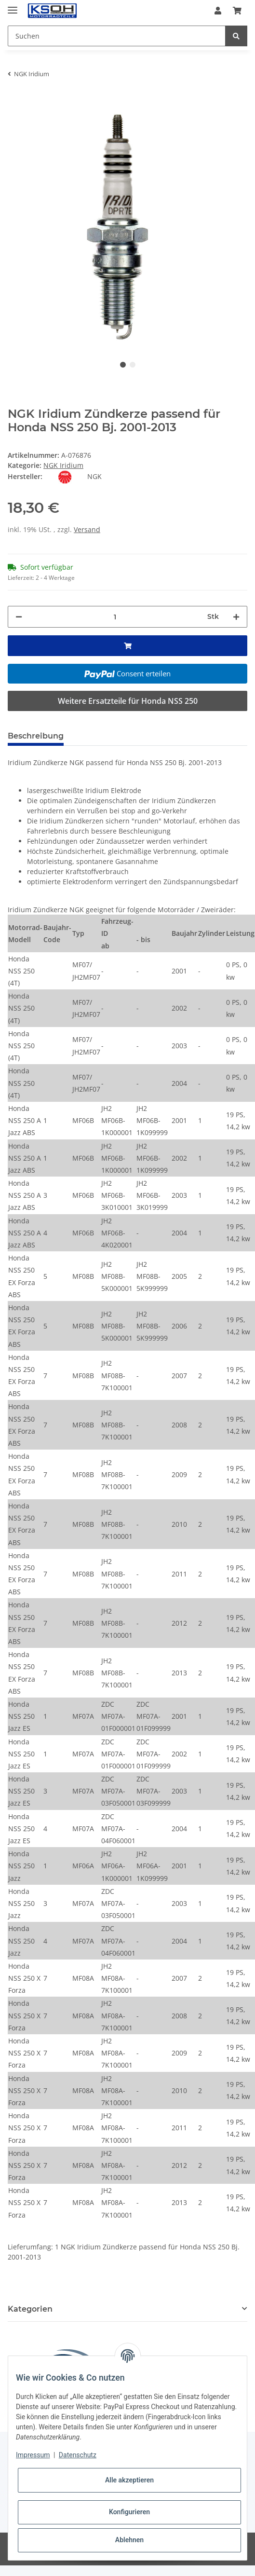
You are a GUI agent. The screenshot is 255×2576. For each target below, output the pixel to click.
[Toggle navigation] (12, 6)
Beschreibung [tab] (36, 735)
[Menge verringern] (18, 616)
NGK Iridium (63, 465)
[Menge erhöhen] (236, 616)
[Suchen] (117, 36)
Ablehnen (129, 2540)
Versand (87, 529)
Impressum (33, 2455)
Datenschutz (77, 2455)
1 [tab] (123, 365)
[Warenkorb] (237, 10)
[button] (218, 10)
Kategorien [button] (30, 2309)
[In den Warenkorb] (15, 100)
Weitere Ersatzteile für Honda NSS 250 (128, 701)
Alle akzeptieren (129, 2480)
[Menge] (115, 616)
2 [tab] (132, 365)
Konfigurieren (129, 2512)
